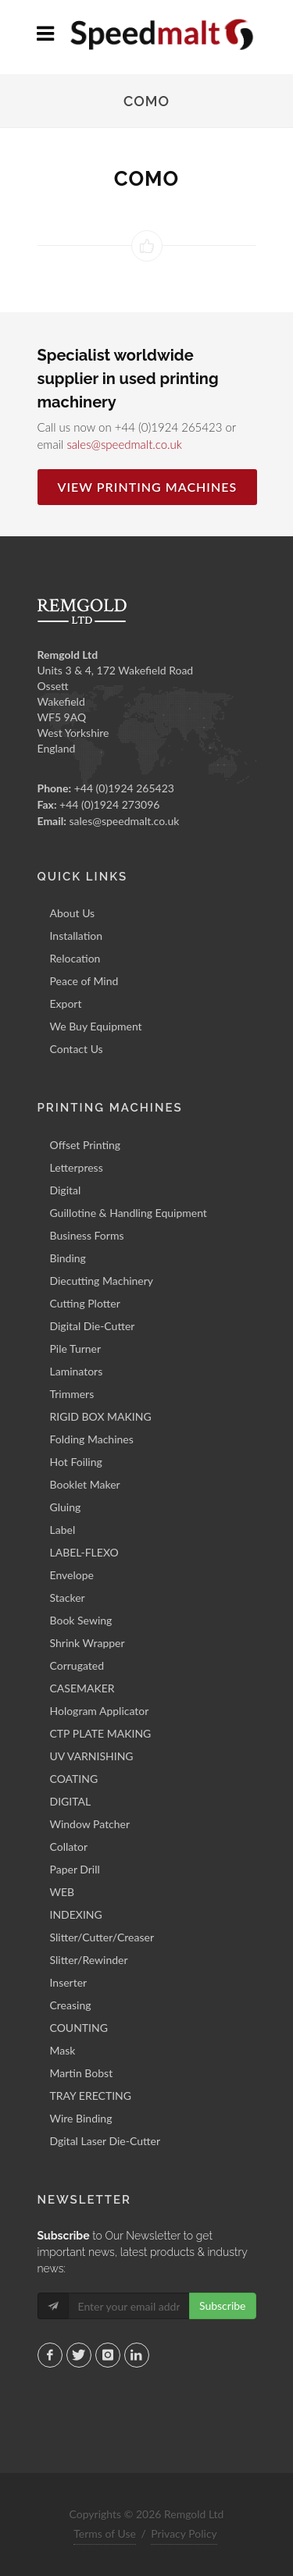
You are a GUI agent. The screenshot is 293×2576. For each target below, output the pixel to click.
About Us (72, 913)
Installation (76, 935)
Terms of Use (104, 2533)
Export (66, 1003)
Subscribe (222, 2305)
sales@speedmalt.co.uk (124, 444)
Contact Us (76, 1048)
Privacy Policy (183, 2533)
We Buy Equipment (96, 1026)
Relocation (75, 958)
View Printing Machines (148, 486)
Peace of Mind (84, 980)
